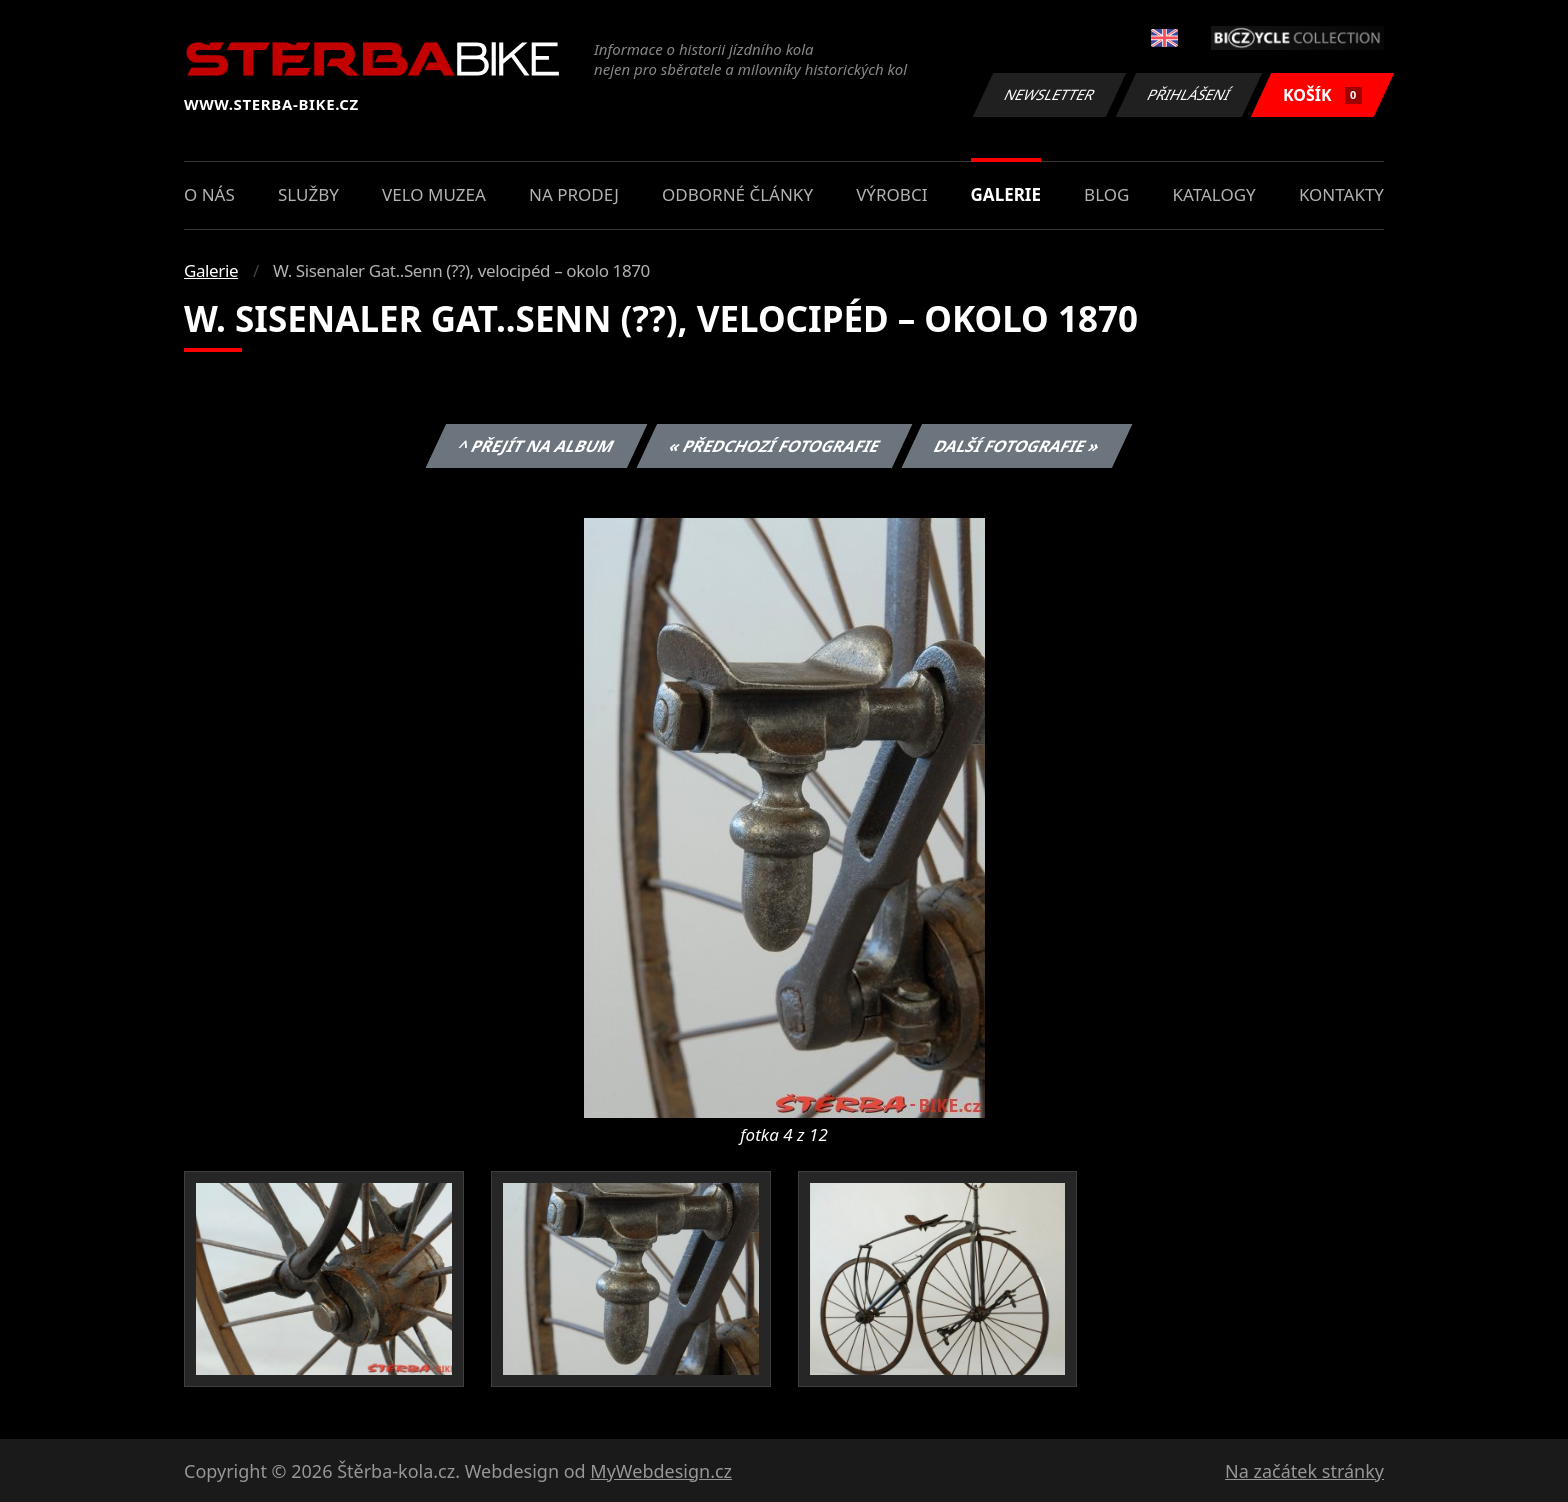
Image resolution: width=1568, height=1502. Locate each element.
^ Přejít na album (536, 446)
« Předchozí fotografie (774, 446)
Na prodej (574, 194)
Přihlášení (1188, 94)
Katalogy (1214, 194)
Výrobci (891, 194)
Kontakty (1341, 194)
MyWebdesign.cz (661, 1471)
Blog (1106, 194)
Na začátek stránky (1304, 1471)
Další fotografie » (1017, 446)
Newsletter (1049, 94)
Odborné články (737, 194)
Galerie (1006, 194)
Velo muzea (434, 194)
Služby (308, 194)
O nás (209, 194)
